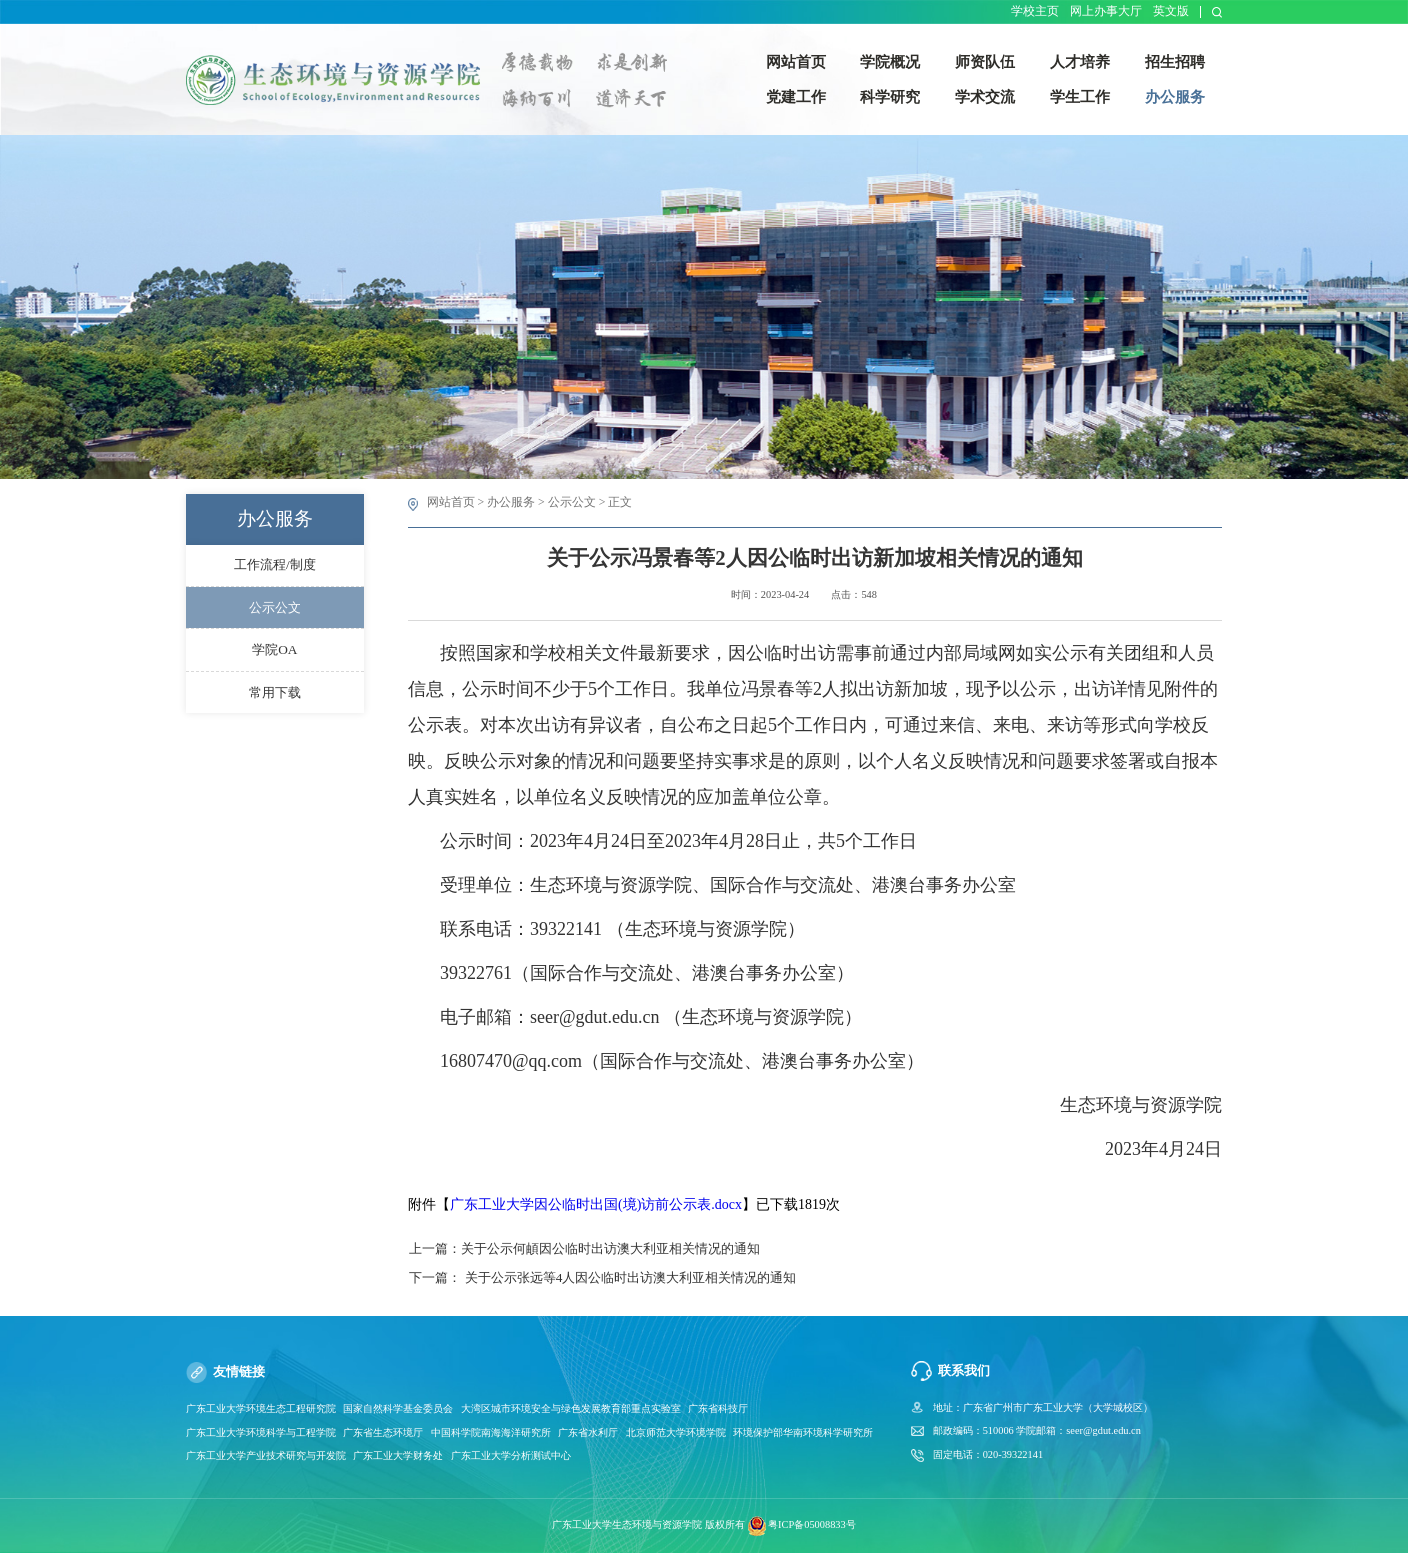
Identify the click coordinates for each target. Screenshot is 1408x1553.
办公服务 (511, 502)
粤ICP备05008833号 (812, 1525)
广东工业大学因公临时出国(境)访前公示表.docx (596, 1204)
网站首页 (451, 502)
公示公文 (572, 502)
